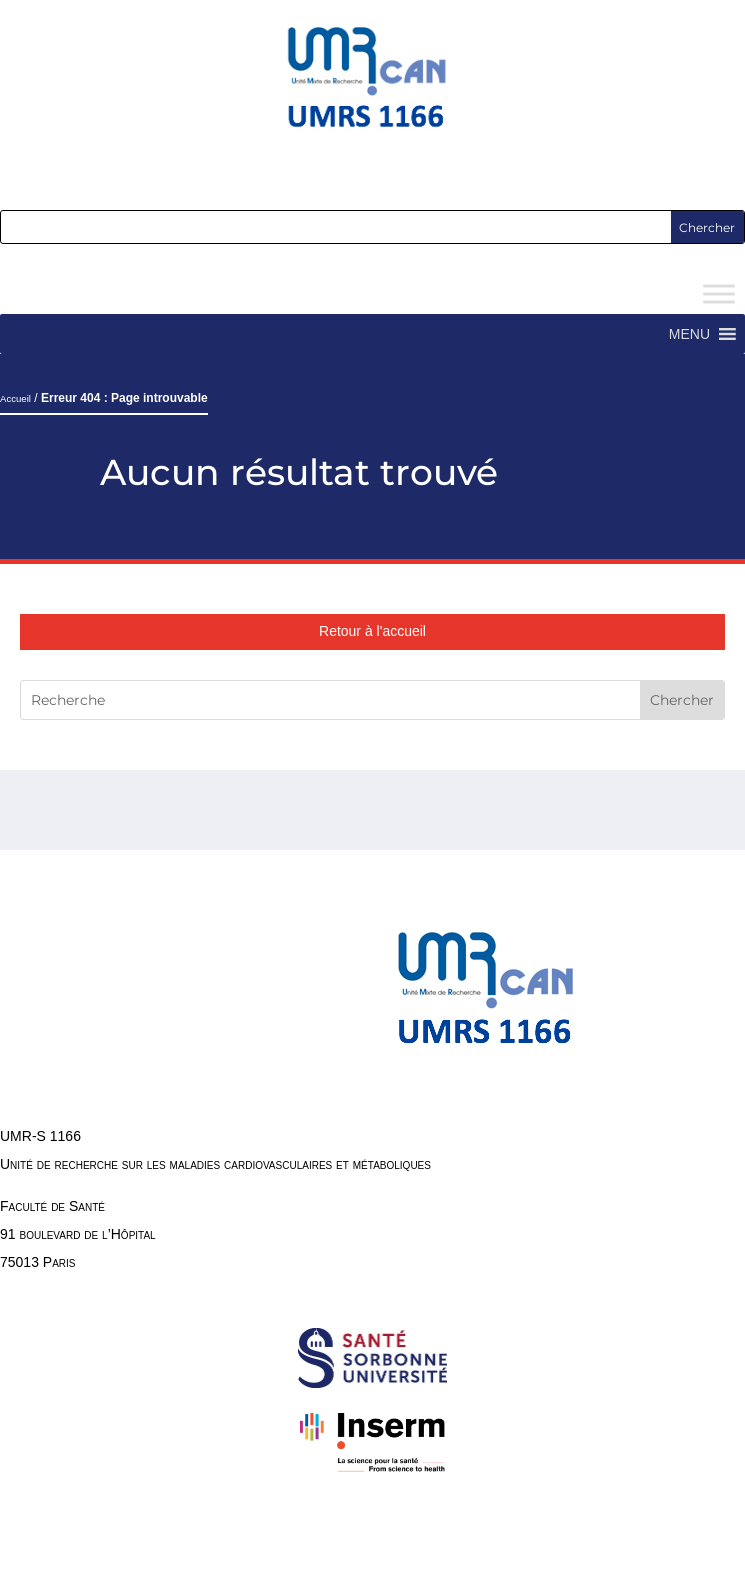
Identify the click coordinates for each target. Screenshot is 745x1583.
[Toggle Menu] (719, 294)
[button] (689, 334)
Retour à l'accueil (372, 631)
